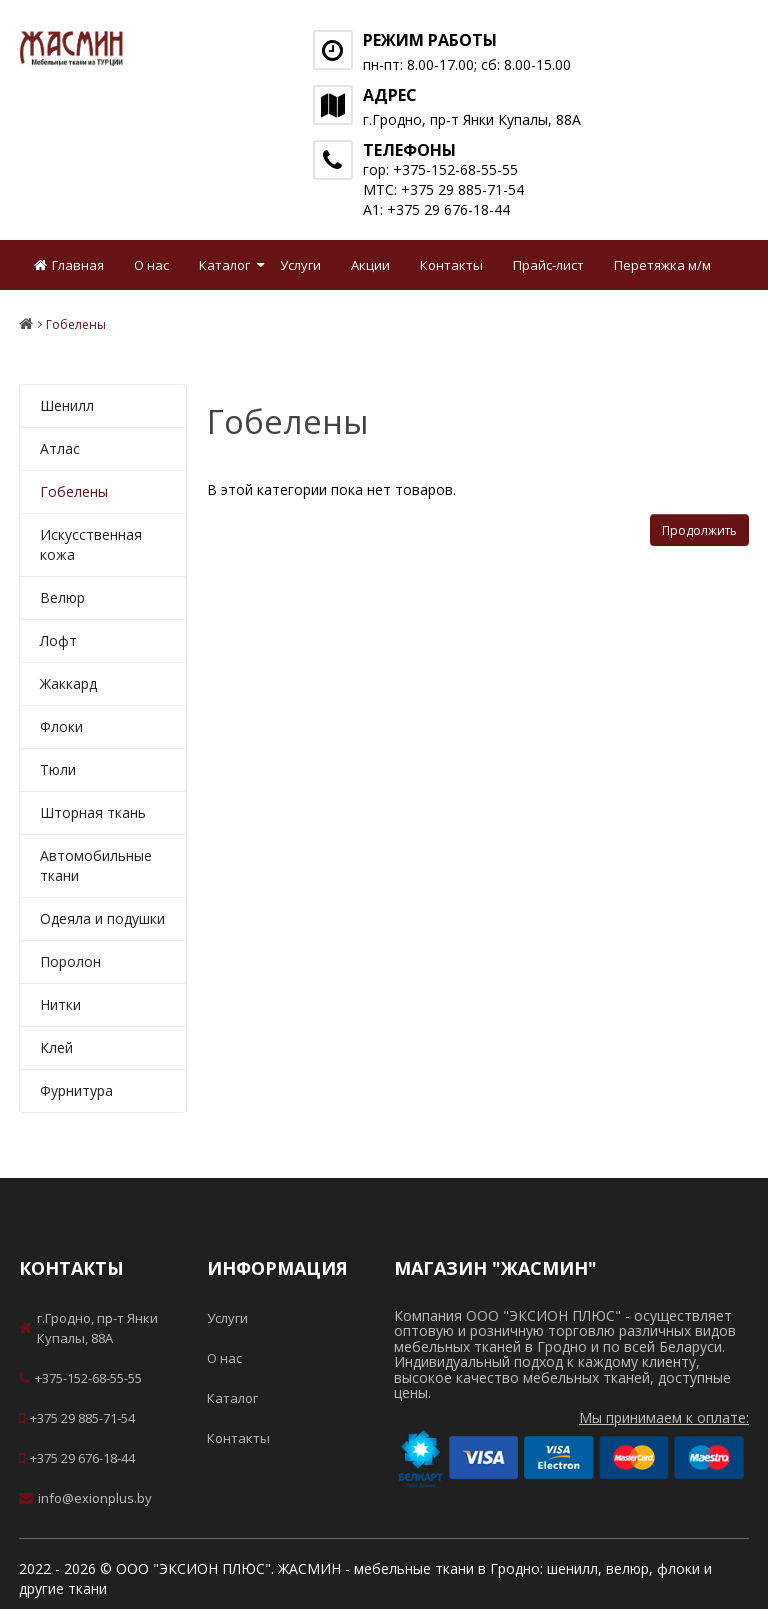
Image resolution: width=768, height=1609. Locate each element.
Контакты (451, 265)
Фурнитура (76, 1090)
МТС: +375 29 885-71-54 (443, 189)
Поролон (70, 961)
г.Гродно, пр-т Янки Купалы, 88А (88, 1328)
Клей (56, 1047)
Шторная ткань (93, 812)
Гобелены (74, 491)
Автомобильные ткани (96, 865)
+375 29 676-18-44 (77, 1458)
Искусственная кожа (91, 544)
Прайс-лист (548, 265)
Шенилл (67, 405)
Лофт (58, 640)
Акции (370, 265)
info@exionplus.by (85, 1498)
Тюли (58, 769)
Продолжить (699, 530)
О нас (151, 265)
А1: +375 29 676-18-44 (436, 209)
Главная (69, 265)
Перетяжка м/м (662, 265)
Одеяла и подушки (102, 918)
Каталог (224, 265)
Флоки (61, 726)
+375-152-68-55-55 (80, 1378)
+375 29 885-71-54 (77, 1418)
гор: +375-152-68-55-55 (440, 169)
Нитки (60, 1004)
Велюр (62, 597)
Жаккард (68, 683)
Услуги (300, 265)
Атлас (60, 448)
